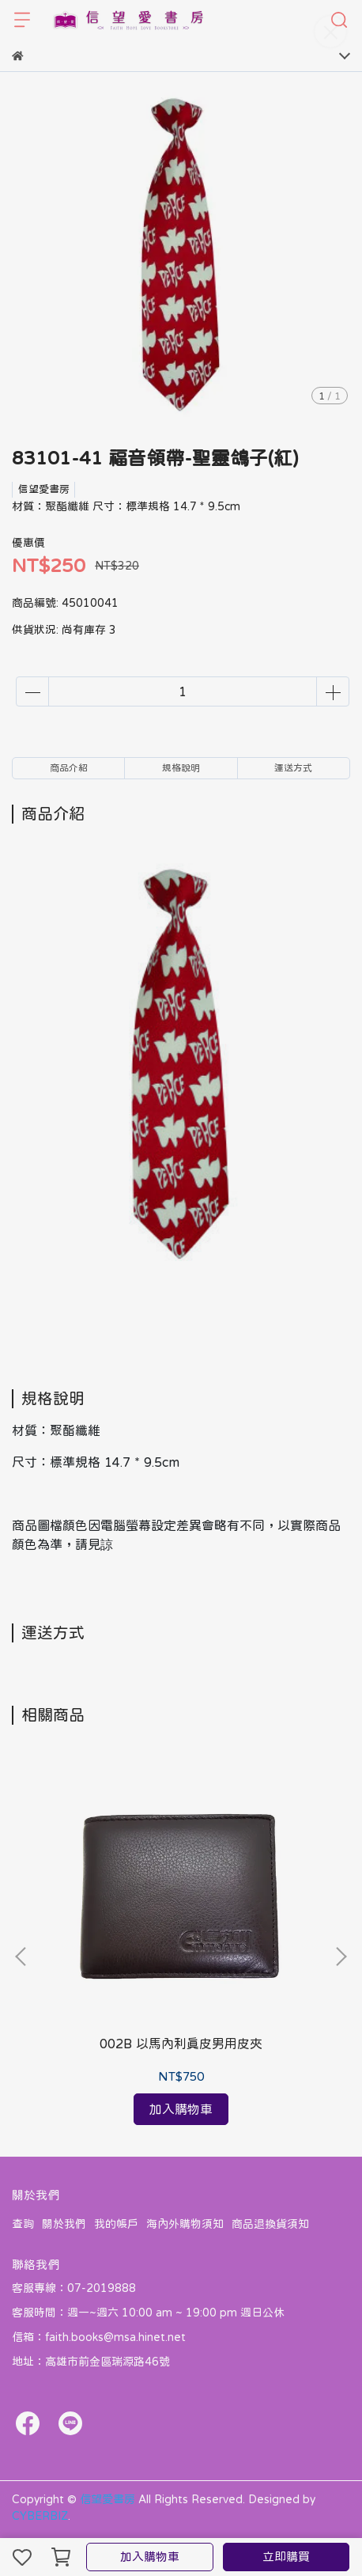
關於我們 (64, 2224)
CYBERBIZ (40, 2516)
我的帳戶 (116, 2224)
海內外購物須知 (185, 2224)
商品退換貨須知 (270, 2224)
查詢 (23, 2224)
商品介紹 (69, 768)
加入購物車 (149, 2556)
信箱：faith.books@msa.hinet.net (99, 2337)
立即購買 (286, 2556)
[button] (340, 1956)
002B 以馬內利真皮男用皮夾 (181, 2043)
